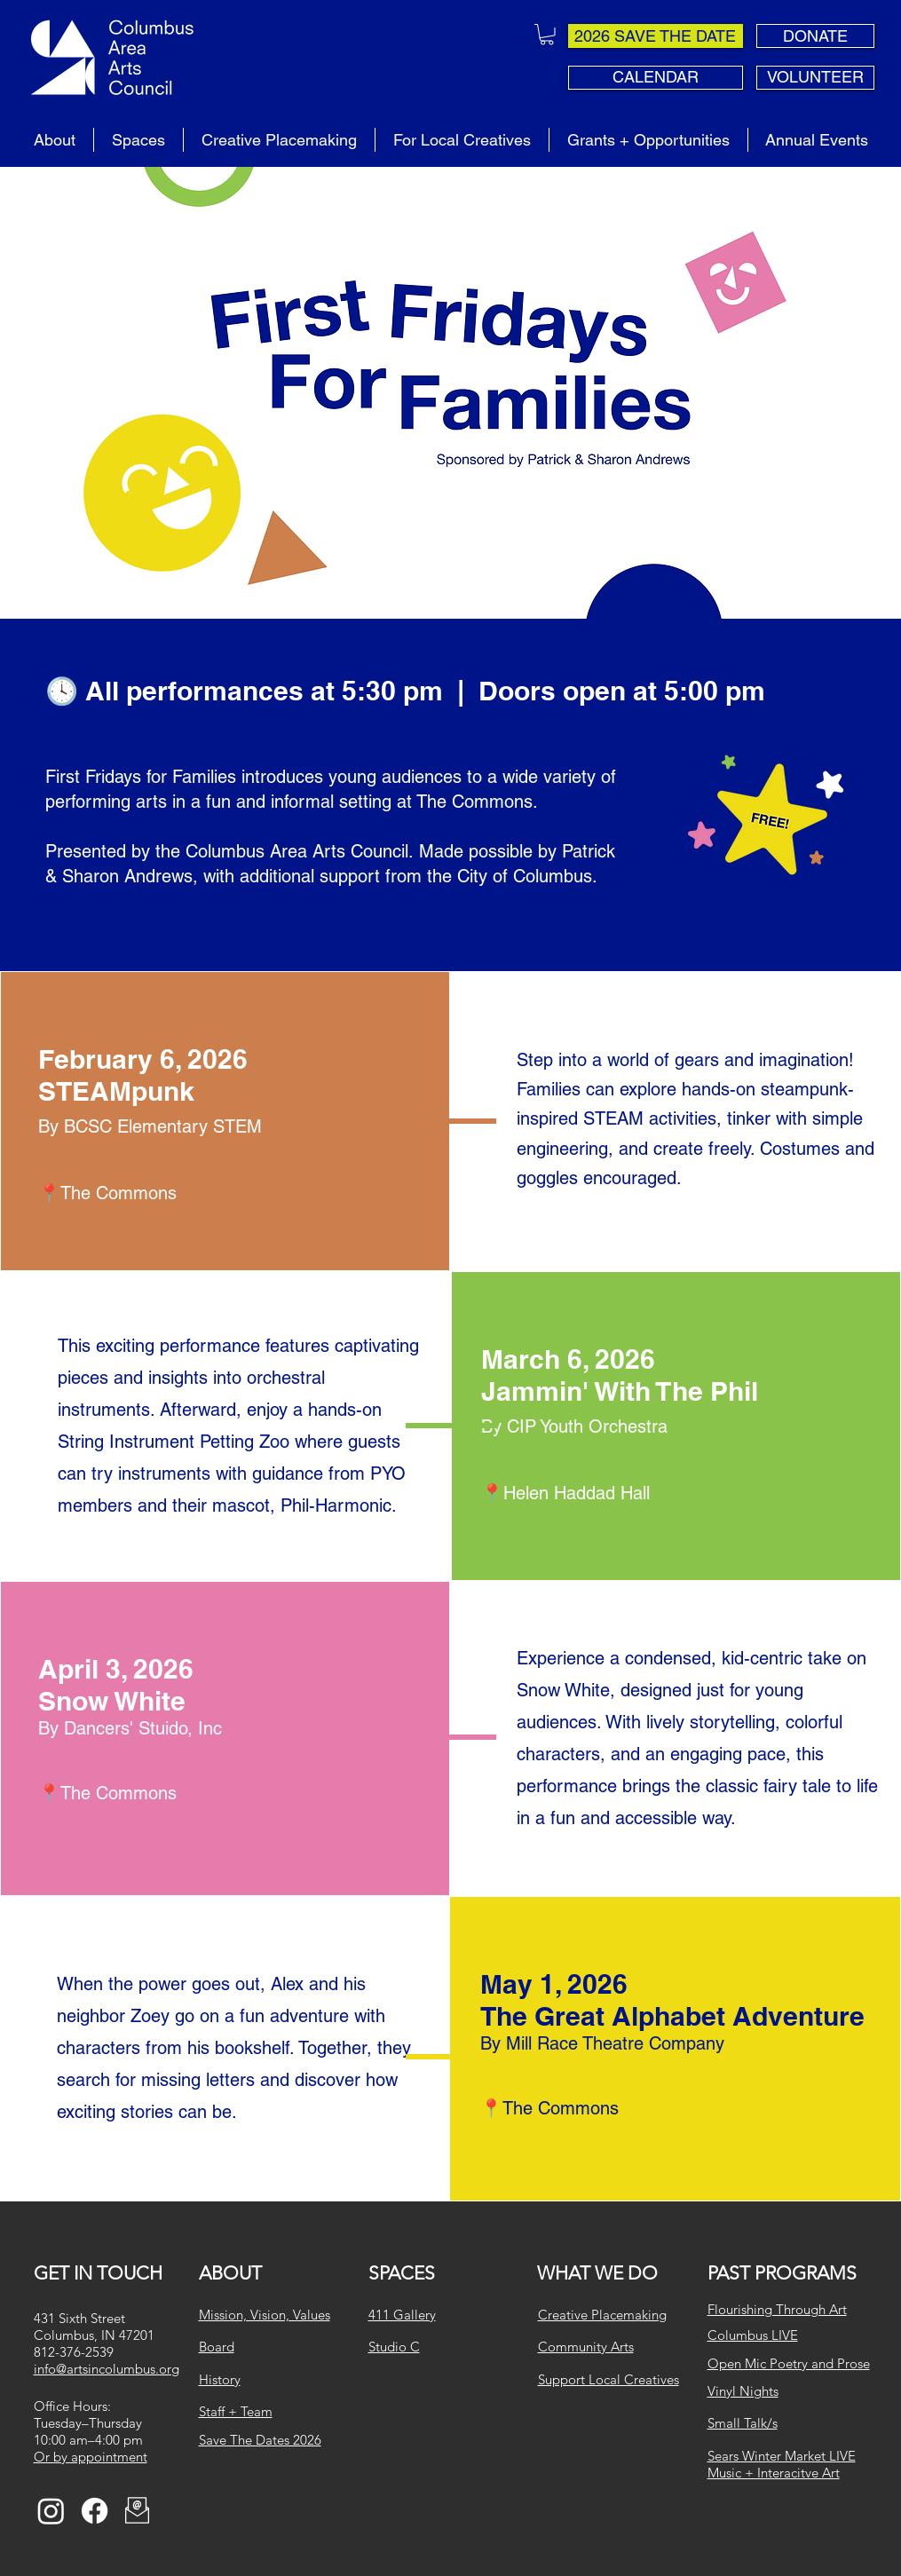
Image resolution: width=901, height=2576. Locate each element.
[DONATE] (815, 36)
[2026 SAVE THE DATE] (655, 36)
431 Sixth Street (79, 2318)
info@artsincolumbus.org (106, 2368)
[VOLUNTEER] (815, 78)
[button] (546, 34)
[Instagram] (51, 2510)
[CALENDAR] (655, 78)
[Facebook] (94, 2510)
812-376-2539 (74, 2351)
